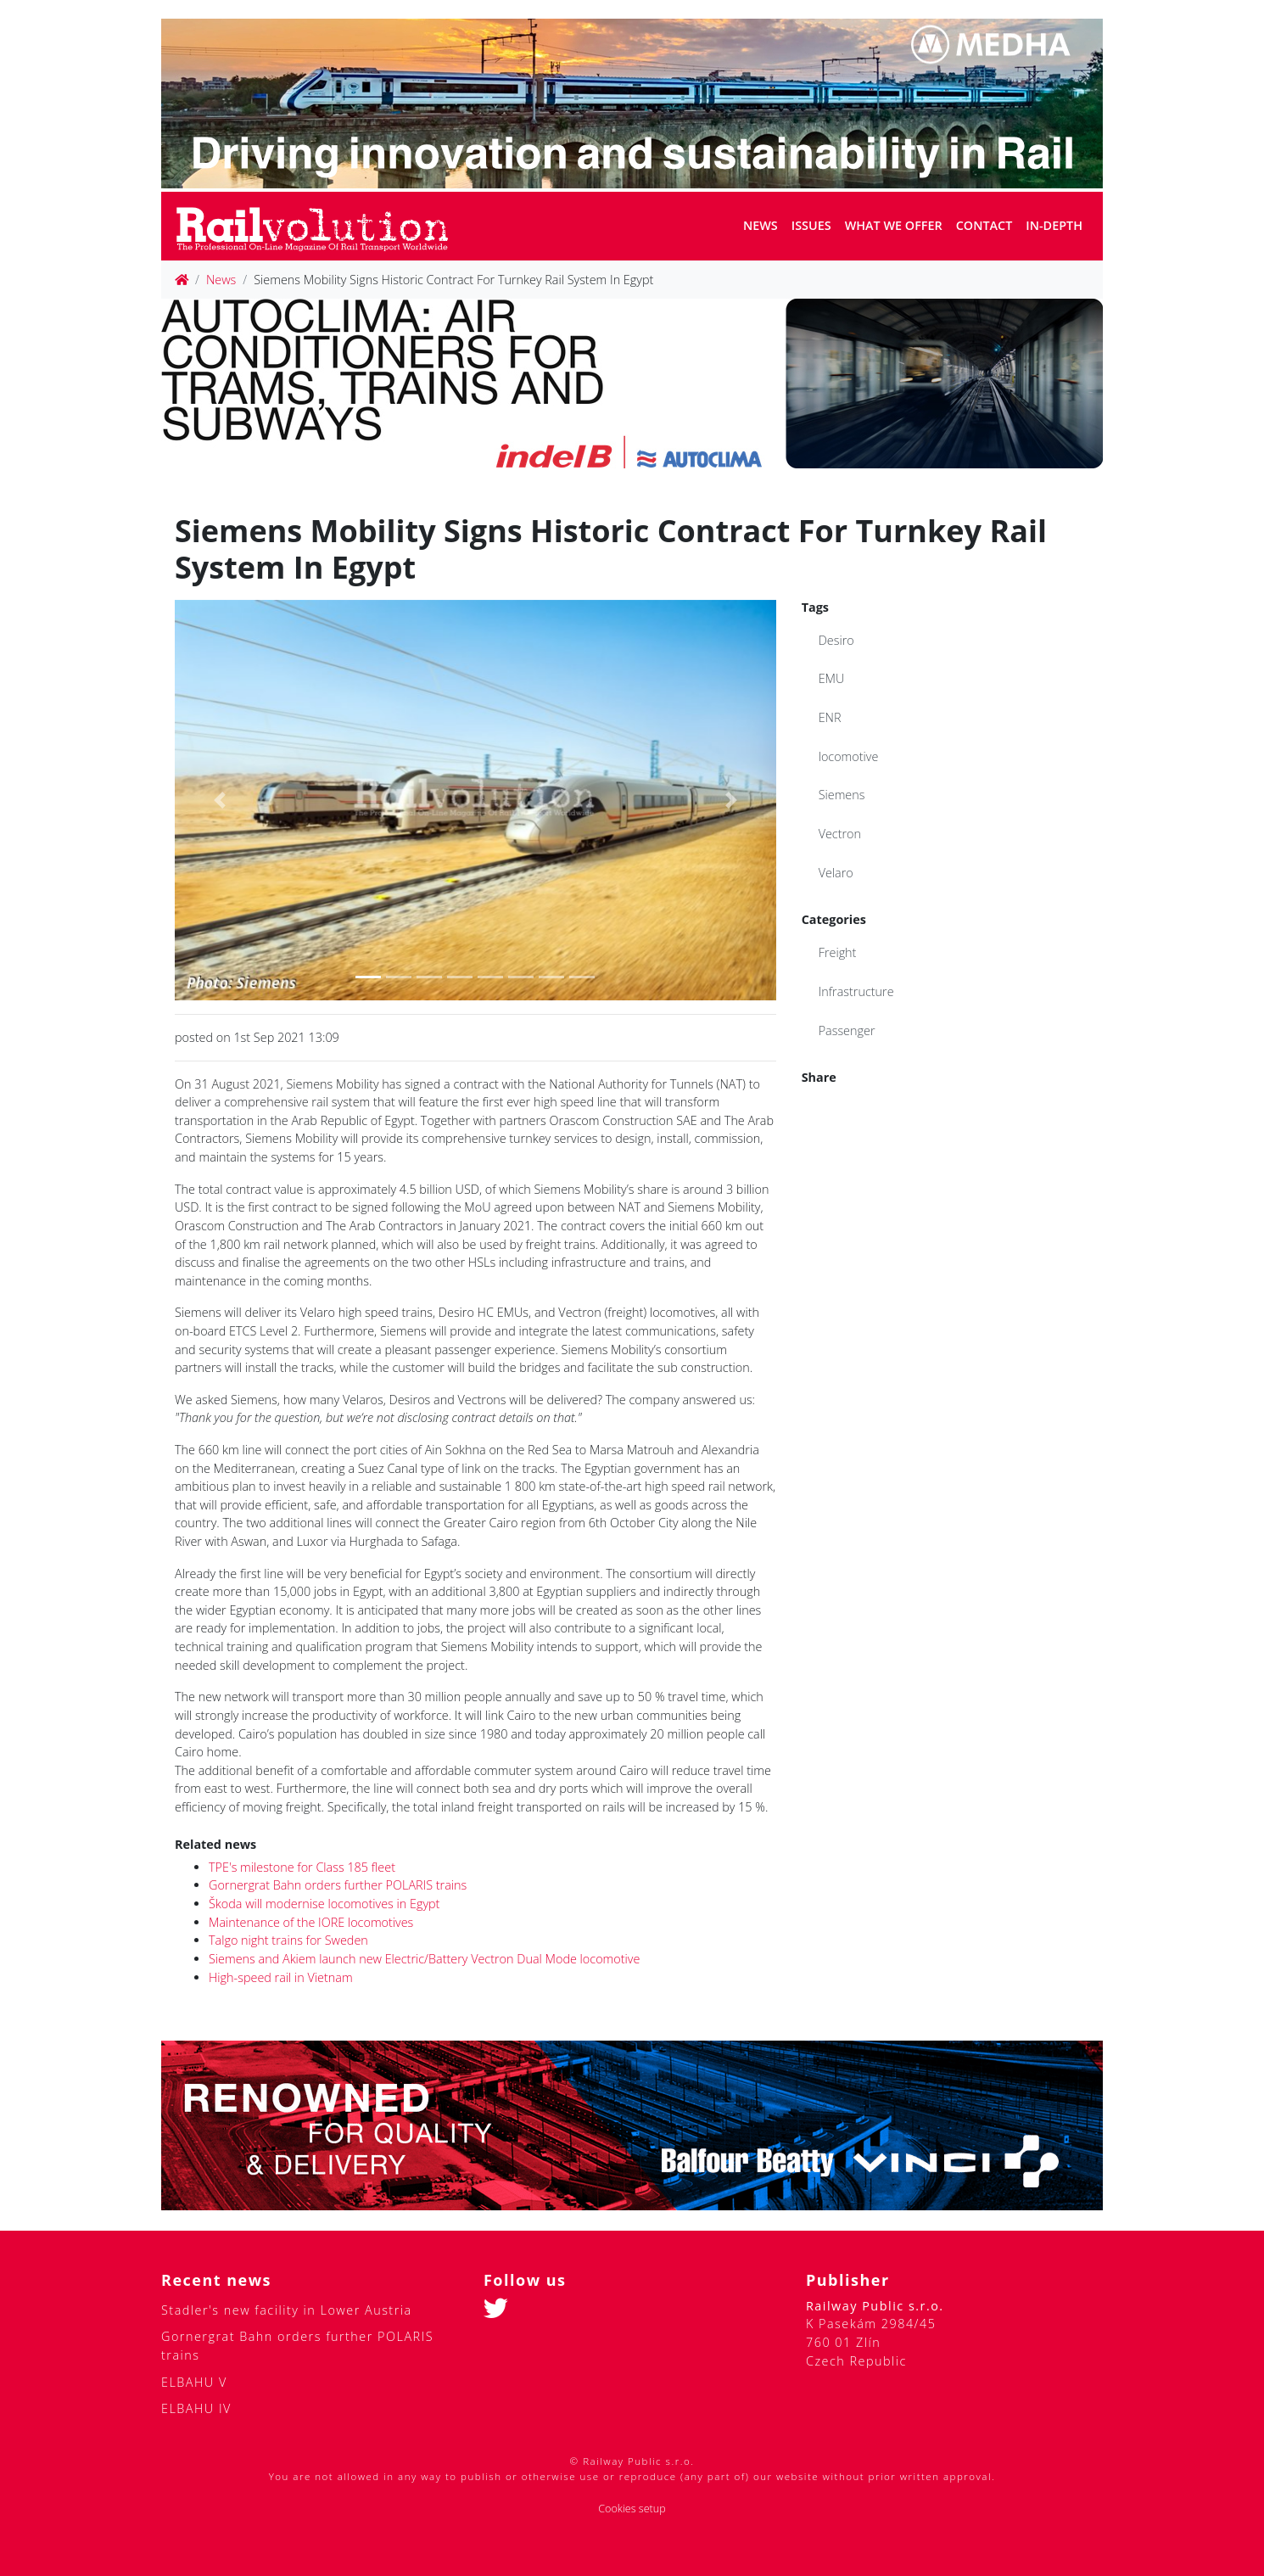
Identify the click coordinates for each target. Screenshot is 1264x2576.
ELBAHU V (194, 2382)
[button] (220, 800)
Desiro (836, 640)
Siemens (842, 795)
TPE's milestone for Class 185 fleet (302, 1867)
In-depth (1054, 225)
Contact (984, 225)
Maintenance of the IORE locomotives (311, 1922)
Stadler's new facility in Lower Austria (286, 2310)
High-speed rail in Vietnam (281, 1977)
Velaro (836, 873)
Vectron (840, 834)
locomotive (849, 756)
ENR (830, 717)
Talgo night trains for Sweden (288, 1940)
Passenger (847, 1030)
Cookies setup (632, 2508)
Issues (811, 225)
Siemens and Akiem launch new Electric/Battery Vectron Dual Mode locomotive (424, 1959)
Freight (838, 952)
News (760, 225)
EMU (832, 678)
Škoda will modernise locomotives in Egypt (324, 1904)
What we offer (893, 225)
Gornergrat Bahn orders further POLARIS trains (338, 1885)
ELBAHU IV (196, 2408)
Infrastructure (856, 991)
